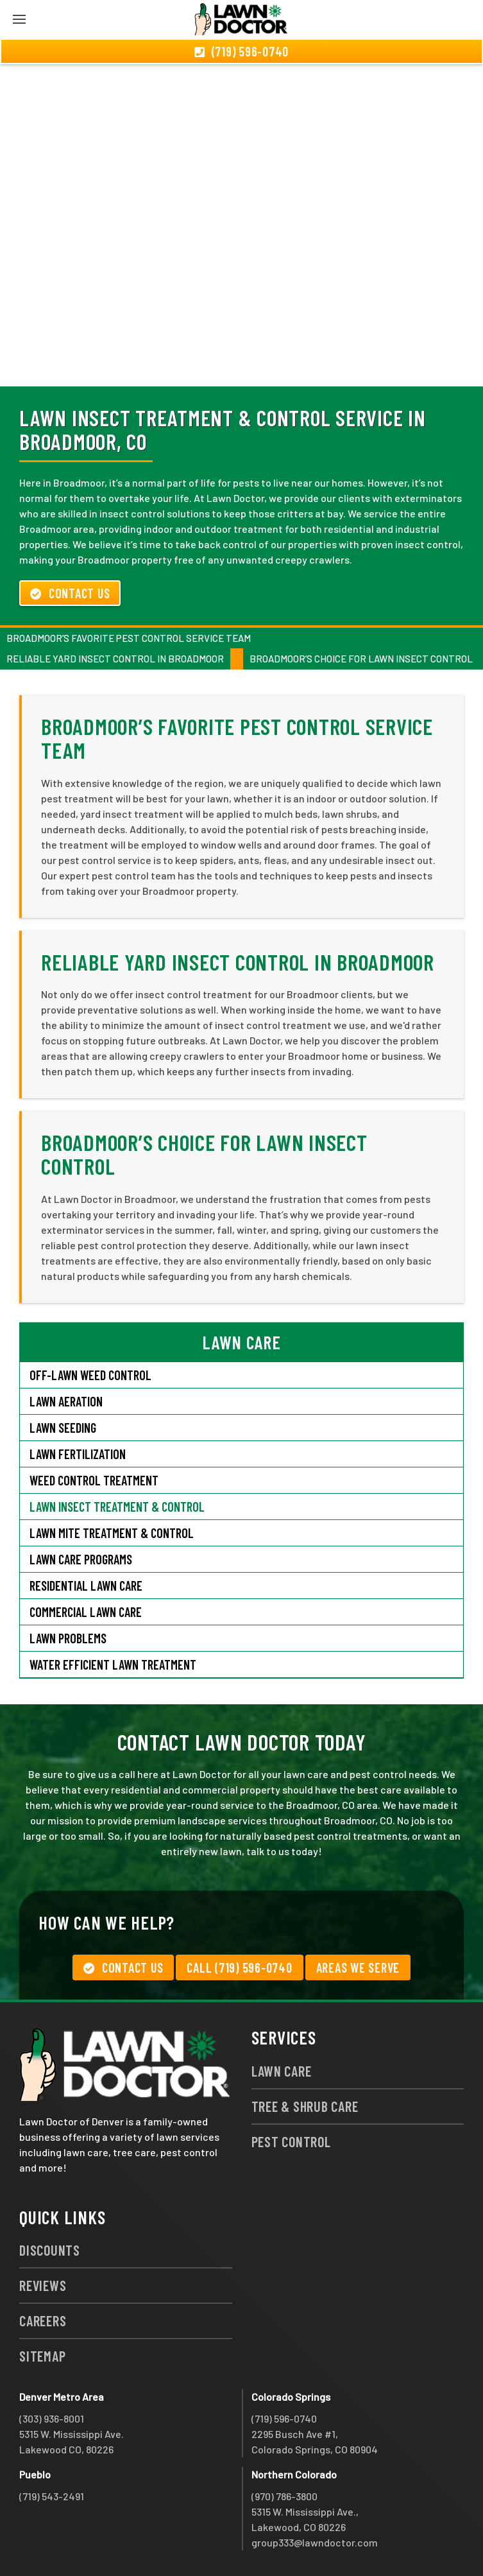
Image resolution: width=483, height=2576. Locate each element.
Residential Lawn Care (86, 1585)
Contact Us (70, 593)
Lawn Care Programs (81, 1559)
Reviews (42, 2285)
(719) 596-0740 (284, 2418)
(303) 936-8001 (51, 2418)
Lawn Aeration (66, 1401)
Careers (42, 2320)
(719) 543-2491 (51, 2496)
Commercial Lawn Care (86, 1612)
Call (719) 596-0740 (239, 1967)
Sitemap (42, 2355)
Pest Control (291, 2141)
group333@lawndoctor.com (314, 2542)
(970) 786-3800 (284, 2496)
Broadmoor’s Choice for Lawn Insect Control (361, 658)
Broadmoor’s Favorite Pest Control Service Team (128, 638)
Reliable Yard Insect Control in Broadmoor (115, 658)
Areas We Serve (358, 1967)
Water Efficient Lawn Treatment (113, 1664)
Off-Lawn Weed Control (90, 1375)
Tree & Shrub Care (305, 2106)
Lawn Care (281, 2070)
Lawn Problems (68, 1638)
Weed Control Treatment (94, 1480)
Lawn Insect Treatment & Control (117, 1506)
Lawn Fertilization (78, 1454)
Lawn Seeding (63, 1427)
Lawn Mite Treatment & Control (112, 1533)
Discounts (49, 2250)
